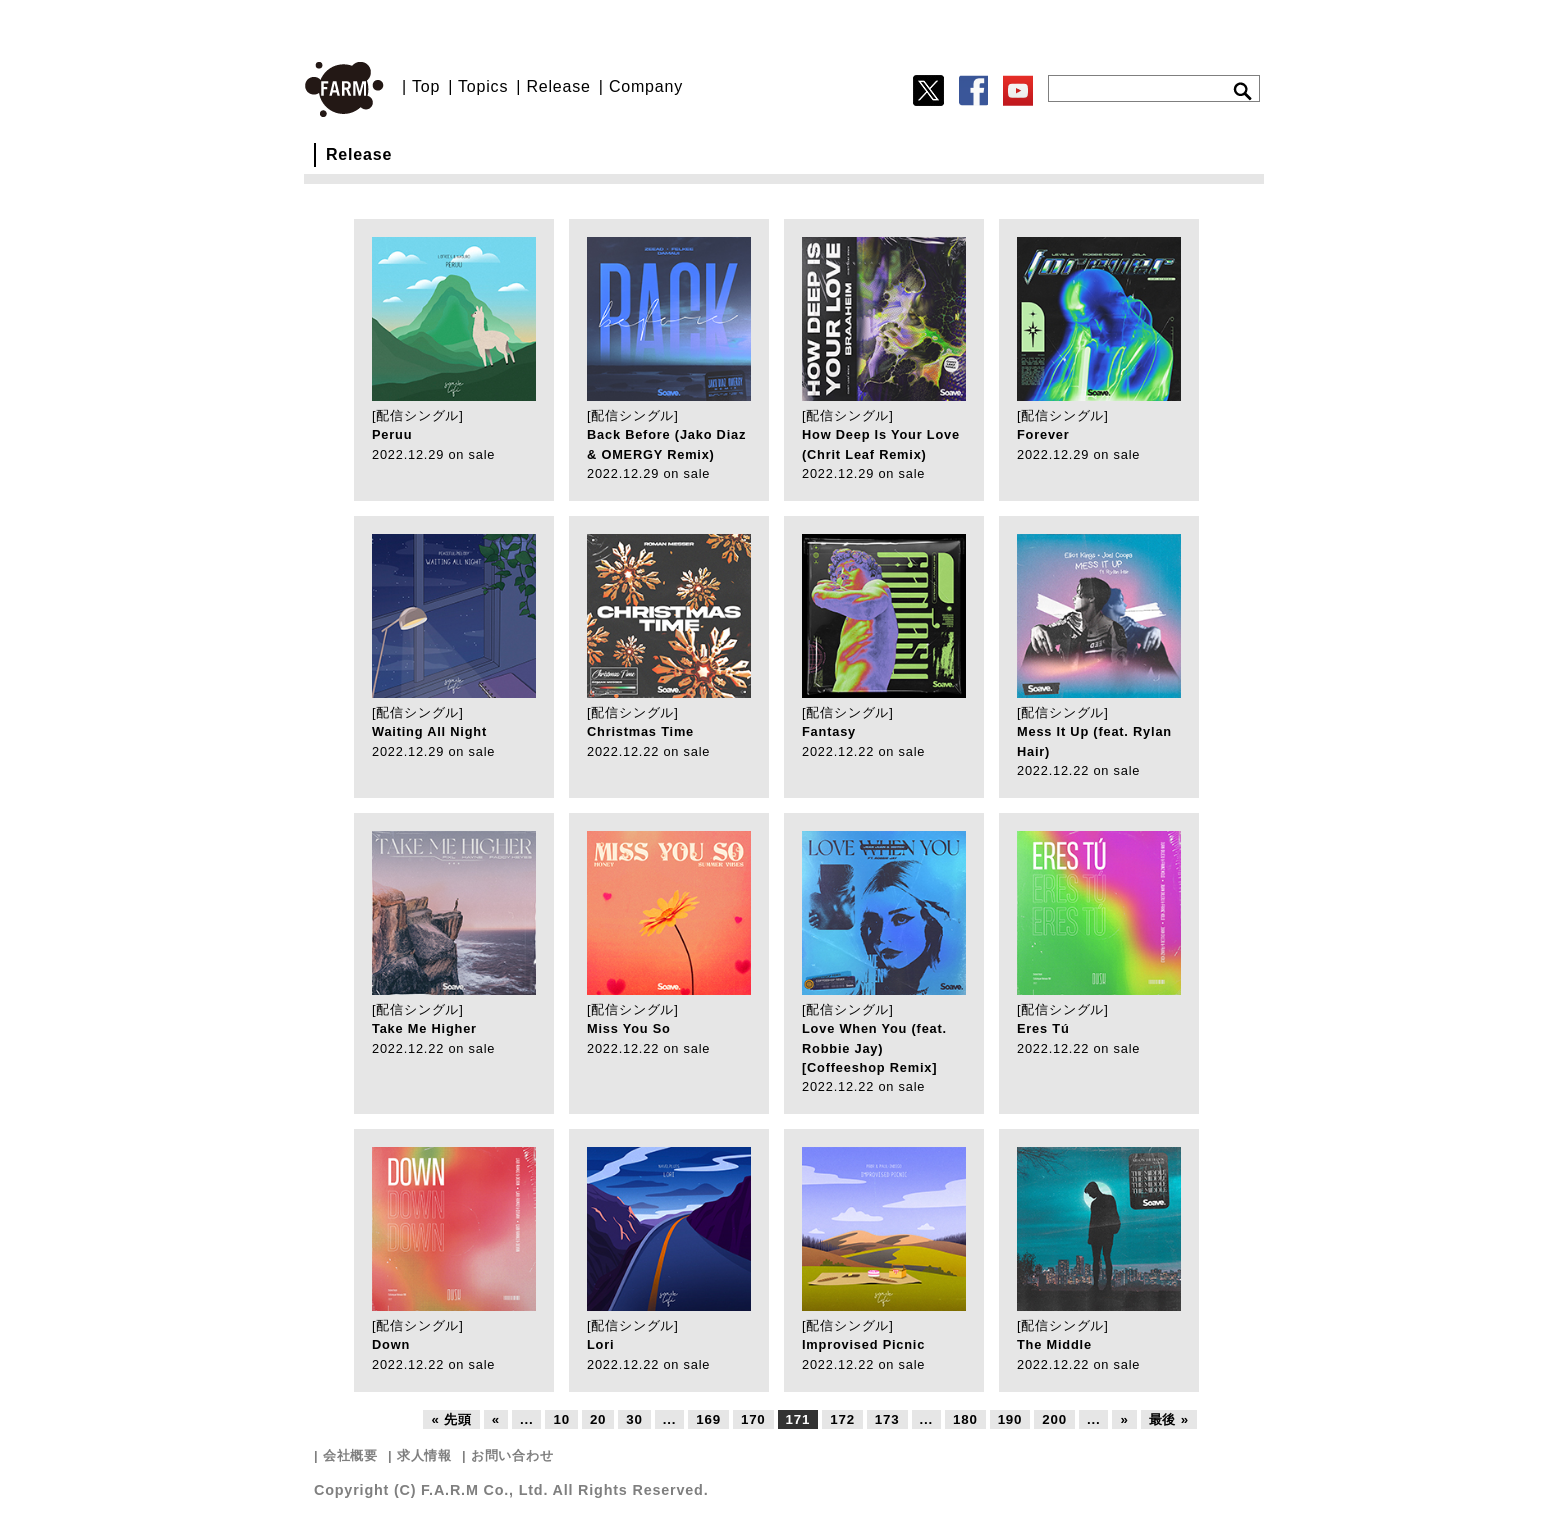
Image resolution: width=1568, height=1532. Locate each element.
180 (965, 1419)
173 (887, 1419)
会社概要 (350, 1455)
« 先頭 (451, 1419)
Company (646, 86)
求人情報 (424, 1455)
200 (1054, 1419)
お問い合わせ (512, 1455)
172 (842, 1419)
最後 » (1169, 1419)
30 (634, 1419)
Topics (483, 86)
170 (753, 1419)
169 (708, 1419)
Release (558, 86)
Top (426, 86)
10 (561, 1419)
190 (1010, 1419)
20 (598, 1419)
